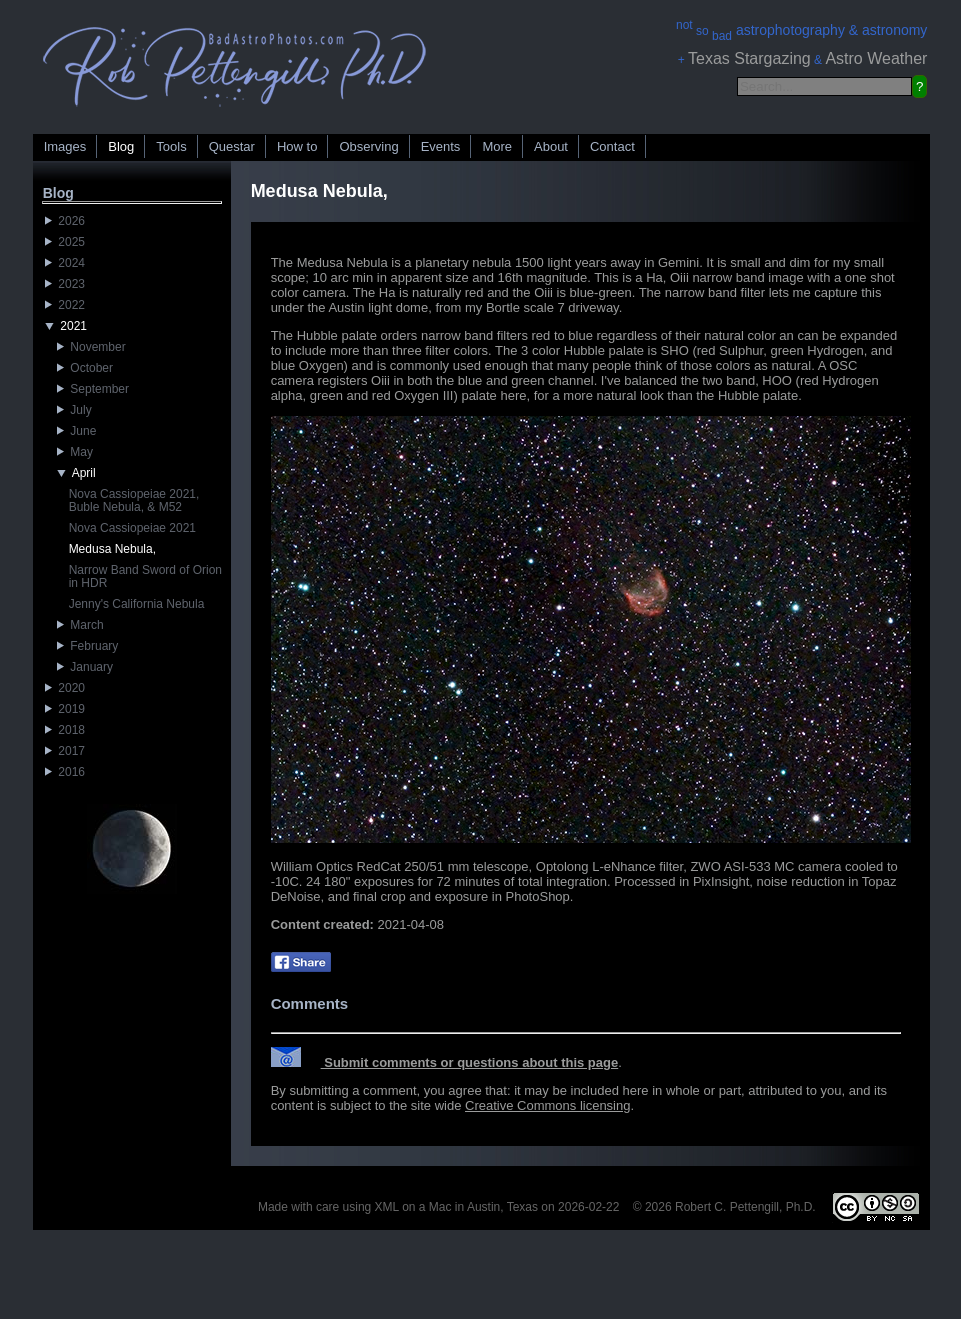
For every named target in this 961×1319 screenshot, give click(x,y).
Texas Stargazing (749, 58)
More (497, 146)
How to (297, 146)
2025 (65, 242)
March (80, 625)
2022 (65, 305)
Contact (612, 146)
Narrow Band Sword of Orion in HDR (145, 576)
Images (65, 146)
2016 (65, 772)
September (93, 389)
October (85, 368)
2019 (65, 709)
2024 (65, 263)
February (88, 646)
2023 (65, 284)
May (75, 452)
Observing (368, 146)
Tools (171, 146)
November (91, 347)
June (77, 431)
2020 (65, 688)
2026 (65, 221)
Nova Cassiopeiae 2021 (132, 528)
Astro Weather (876, 58)
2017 (65, 751)
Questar (232, 146)
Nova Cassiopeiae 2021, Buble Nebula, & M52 (134, 500)
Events (441, 146)
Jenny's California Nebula (137, 604)
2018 (65, 730)
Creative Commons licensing (547, 1105)
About (551, 146)
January (85, 667)
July (74, 410)
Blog (121, 146)
